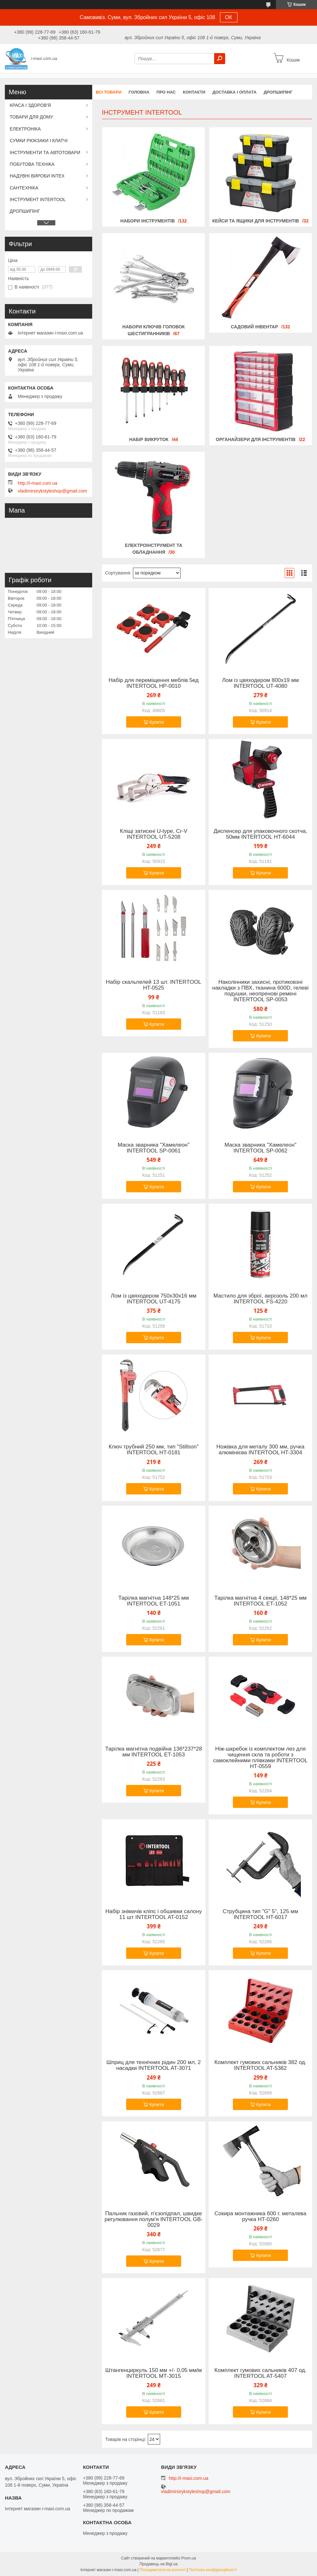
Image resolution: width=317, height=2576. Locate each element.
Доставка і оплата (235, 92)
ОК (228, 17)
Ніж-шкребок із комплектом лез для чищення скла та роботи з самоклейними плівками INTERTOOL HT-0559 (260, 1757)
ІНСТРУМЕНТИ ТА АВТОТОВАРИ (45, 152)
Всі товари (108, 92)
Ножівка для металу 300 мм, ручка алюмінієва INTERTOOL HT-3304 (260, 1450)
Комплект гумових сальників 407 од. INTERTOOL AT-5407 (260, 2373)
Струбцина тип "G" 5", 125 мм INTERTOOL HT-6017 (260, 1914)
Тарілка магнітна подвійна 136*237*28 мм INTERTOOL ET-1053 (153, 1752)
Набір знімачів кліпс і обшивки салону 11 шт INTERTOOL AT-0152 (153, 1914)
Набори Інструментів (147, 220)
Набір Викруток (149, 439)
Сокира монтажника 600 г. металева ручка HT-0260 (260, 2216)
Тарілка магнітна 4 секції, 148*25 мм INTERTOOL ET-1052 (260, 1601)
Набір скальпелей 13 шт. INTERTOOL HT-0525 (153, 985)
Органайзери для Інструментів (256, 439)
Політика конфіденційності (213, 2570)
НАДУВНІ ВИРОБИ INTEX (37, 175)
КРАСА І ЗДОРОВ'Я (30, 105)
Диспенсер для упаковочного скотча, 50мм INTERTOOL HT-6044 (260, 834)
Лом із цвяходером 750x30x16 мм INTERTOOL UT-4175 (153, 1299)
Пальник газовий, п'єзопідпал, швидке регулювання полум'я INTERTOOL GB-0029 (153, 2219)
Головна (138, 92)
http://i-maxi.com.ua (37, 483)
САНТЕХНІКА (24, 187)
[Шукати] (219, 58)
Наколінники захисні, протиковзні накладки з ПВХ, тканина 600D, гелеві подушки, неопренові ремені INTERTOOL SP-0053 (260, 991)
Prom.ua (188, 2558)
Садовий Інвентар (254, 326)
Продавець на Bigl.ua (158, 2564)
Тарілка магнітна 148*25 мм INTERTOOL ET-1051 (153, 1601)
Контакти (194, 92)
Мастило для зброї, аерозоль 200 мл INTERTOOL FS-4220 (260, 1299)
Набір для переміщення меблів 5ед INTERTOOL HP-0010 (154, 683)
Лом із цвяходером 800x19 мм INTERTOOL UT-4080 (260, 683)
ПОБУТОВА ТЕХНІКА (32, 164)
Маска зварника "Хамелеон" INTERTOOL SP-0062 (260, 1148)
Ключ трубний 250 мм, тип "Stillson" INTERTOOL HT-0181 (154, 1450)
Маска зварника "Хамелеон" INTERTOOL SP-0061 (154, 1148)
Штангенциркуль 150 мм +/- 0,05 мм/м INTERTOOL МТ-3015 (153, 2373)
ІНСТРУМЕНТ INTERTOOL (38, 199)
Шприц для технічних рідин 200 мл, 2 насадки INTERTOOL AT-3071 (153, 2065)
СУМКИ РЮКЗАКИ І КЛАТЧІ (39, 140)
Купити (156, 722)
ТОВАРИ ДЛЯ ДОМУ (31, 116)
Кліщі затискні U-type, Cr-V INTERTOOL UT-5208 (154, 834)
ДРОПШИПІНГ (278, 92)
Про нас (166, 92)
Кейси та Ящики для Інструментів (255, 220)
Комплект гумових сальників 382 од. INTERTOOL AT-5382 (260, 2065)
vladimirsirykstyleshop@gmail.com (52, 491)
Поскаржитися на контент (162, 2570)
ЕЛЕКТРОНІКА (25, 128)
